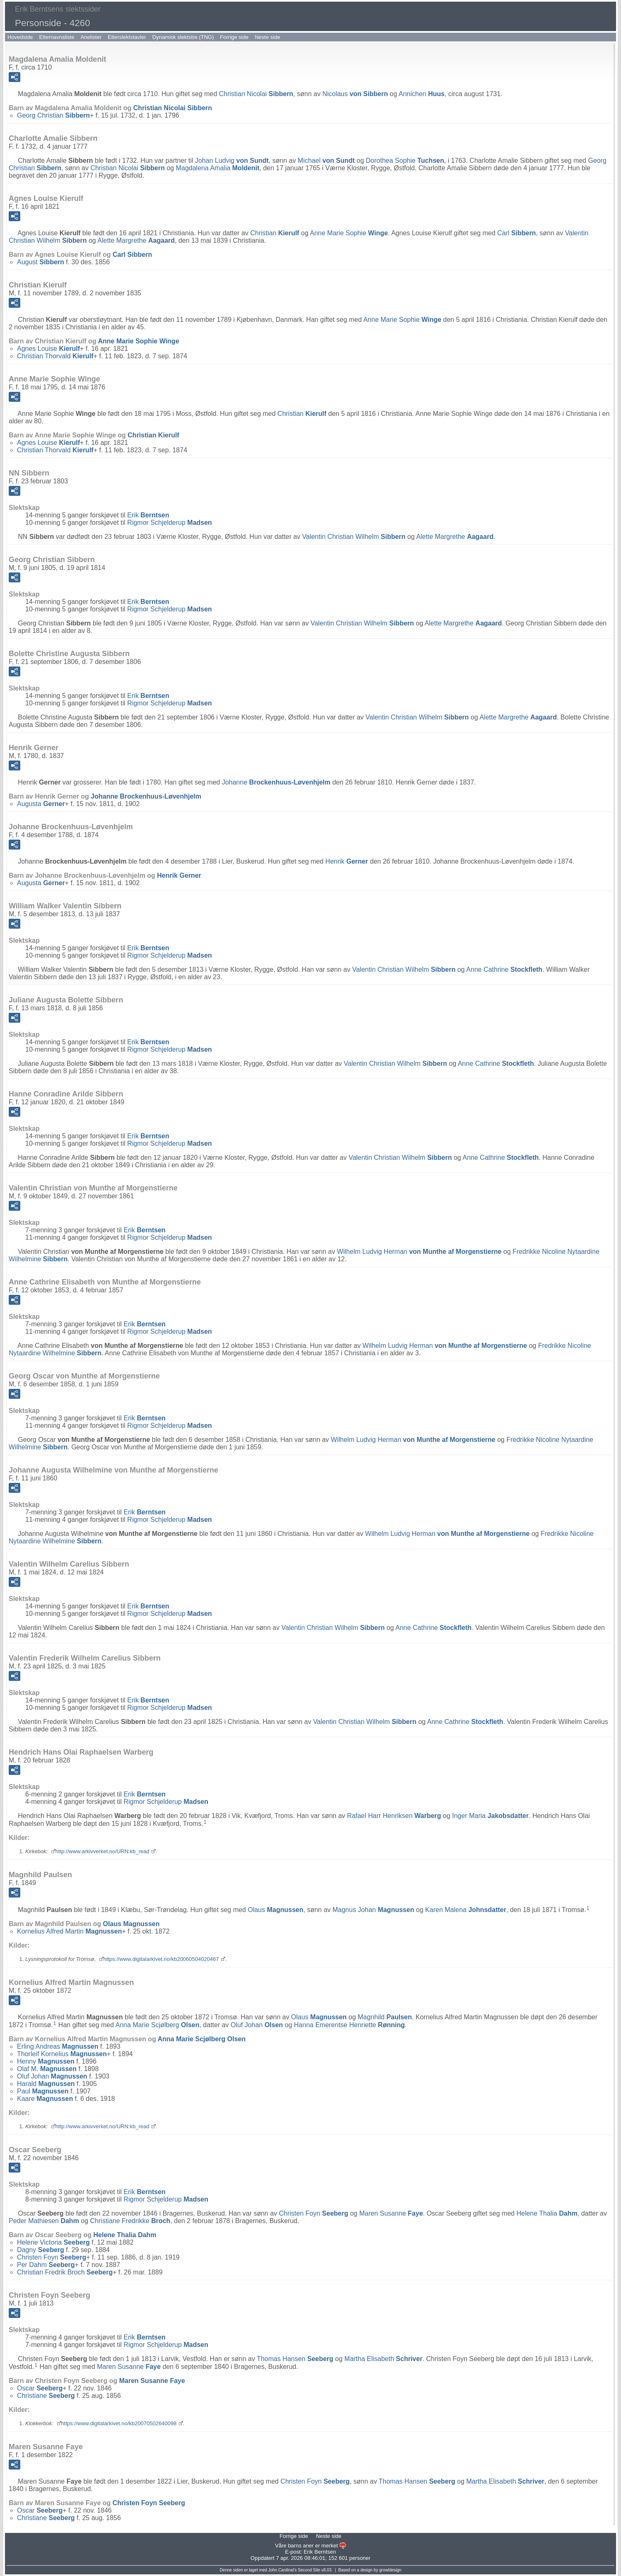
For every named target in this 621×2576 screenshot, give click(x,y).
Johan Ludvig (232, 160)
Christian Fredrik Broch (65, 2272)
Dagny (40, 2249)
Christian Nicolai (256, 93)
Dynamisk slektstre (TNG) (183, 37)
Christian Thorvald (55, 356)
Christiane (46, 2395)
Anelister (91, 37)
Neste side (267, 37)
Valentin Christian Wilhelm (354, 536)
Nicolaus (355, 93)
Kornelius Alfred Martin (69, 1931)
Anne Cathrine (504, 969)
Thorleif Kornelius (62, 2053)
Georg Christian (53, 115)
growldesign (390, 2570)
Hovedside (20, 37)
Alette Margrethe (136, 240)
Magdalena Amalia (218, 167)
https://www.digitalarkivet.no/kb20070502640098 (119, 2423)
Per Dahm (46, 2264)
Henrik (346, 861)
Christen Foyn (313, 2213)
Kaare (45, 2098)
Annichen (422, 93)
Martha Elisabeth (383, 2358)
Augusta (41, 803)
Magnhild (385, 2017)
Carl (516, 233)
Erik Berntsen (319, 2552)
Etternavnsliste (56, 37)
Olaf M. (47, 2068)
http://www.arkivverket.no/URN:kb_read (102, 1851)
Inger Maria (490, 1815)
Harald (46, 2083)
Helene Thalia (546, 2213)
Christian (274, 233)
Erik (148, 515)
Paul (42, 2091)
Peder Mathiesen (44, 2220)
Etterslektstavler (127, 37)
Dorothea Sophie (405, 160)
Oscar (40, 2388)
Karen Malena (465, 1909)
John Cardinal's (282, 2570)
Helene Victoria (53, 2242)
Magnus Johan (373, 1909)
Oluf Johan (257, 2024)
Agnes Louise (48, 348)
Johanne (276, 782)
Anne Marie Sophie (349, 233)
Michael (326, 160)
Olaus (275, 1909)
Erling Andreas (58, 2046)
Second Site (309, 2570)
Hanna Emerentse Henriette (349, 2024)
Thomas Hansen (295, 2358)
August (40, 262)
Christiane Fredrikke (130, 2220)
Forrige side (234, 37)
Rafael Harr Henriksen (394, 1815)
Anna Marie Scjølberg (158, 2024)
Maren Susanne (391, 2213)
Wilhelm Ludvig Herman (419, 1251)
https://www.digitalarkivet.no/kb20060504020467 (161, 1959)
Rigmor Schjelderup (169, 522)
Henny (46, 2061)
